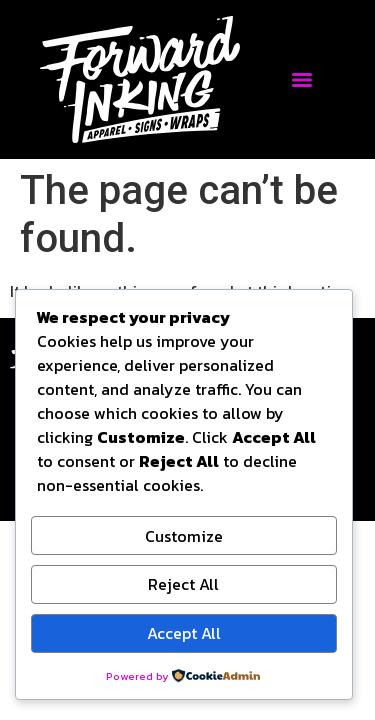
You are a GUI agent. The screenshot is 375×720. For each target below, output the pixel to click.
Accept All (184, 633)
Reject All (183, 584)
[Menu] (302, 80)
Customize (184, 536)
